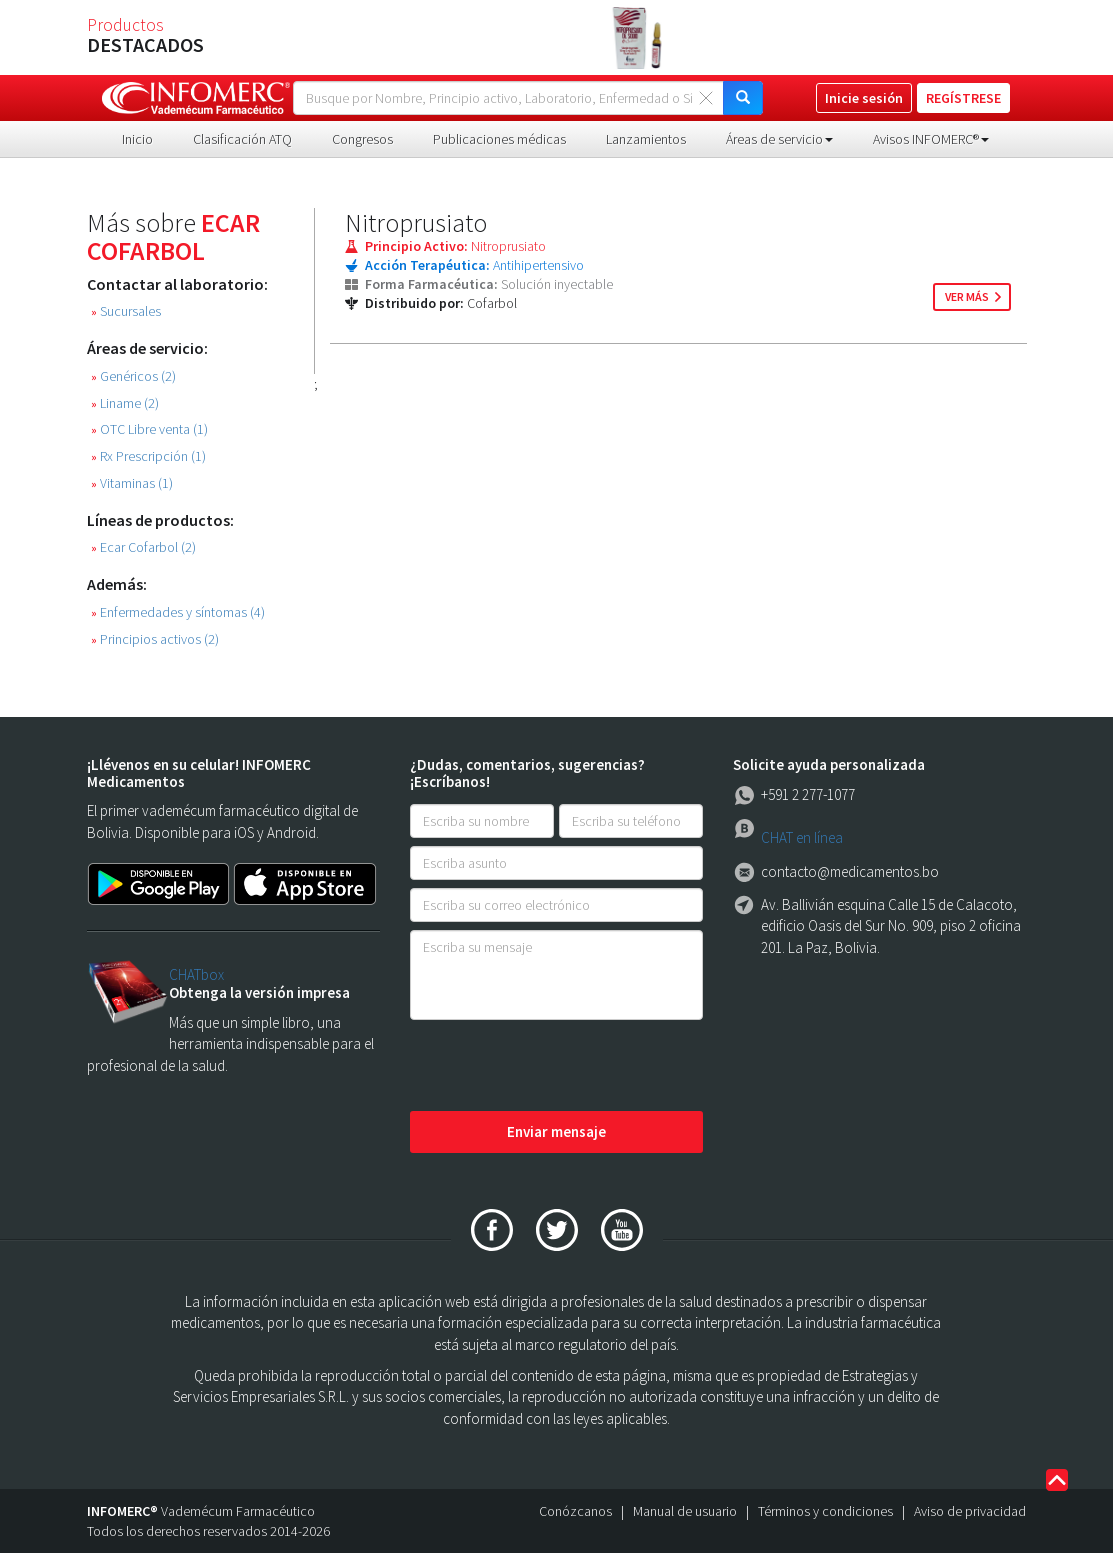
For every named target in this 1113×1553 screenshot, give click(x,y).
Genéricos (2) (133, 376)
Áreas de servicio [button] (779, 139)
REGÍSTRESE (963, 98)
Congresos (362, 139)
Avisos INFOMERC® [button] (931, 139)
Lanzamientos (646, 139)
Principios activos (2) (155, 639)
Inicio (137, 139)
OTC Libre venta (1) (149, 429)
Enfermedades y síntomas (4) (178, 612)
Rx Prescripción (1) (148, 456)
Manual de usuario (685, 1511)
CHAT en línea (802, 837)
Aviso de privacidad (970, 1511)
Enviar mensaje (556, 1131)
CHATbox (196, 974)
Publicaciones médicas (499, 139)
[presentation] (562, 1067)
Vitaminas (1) (132, 483)
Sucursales (126, 311)
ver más (967, 296)
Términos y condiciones (825, 1511)
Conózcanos (575, 1511)
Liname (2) (125, 403)
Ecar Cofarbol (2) (143, 547)
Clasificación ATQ (242, 139)
